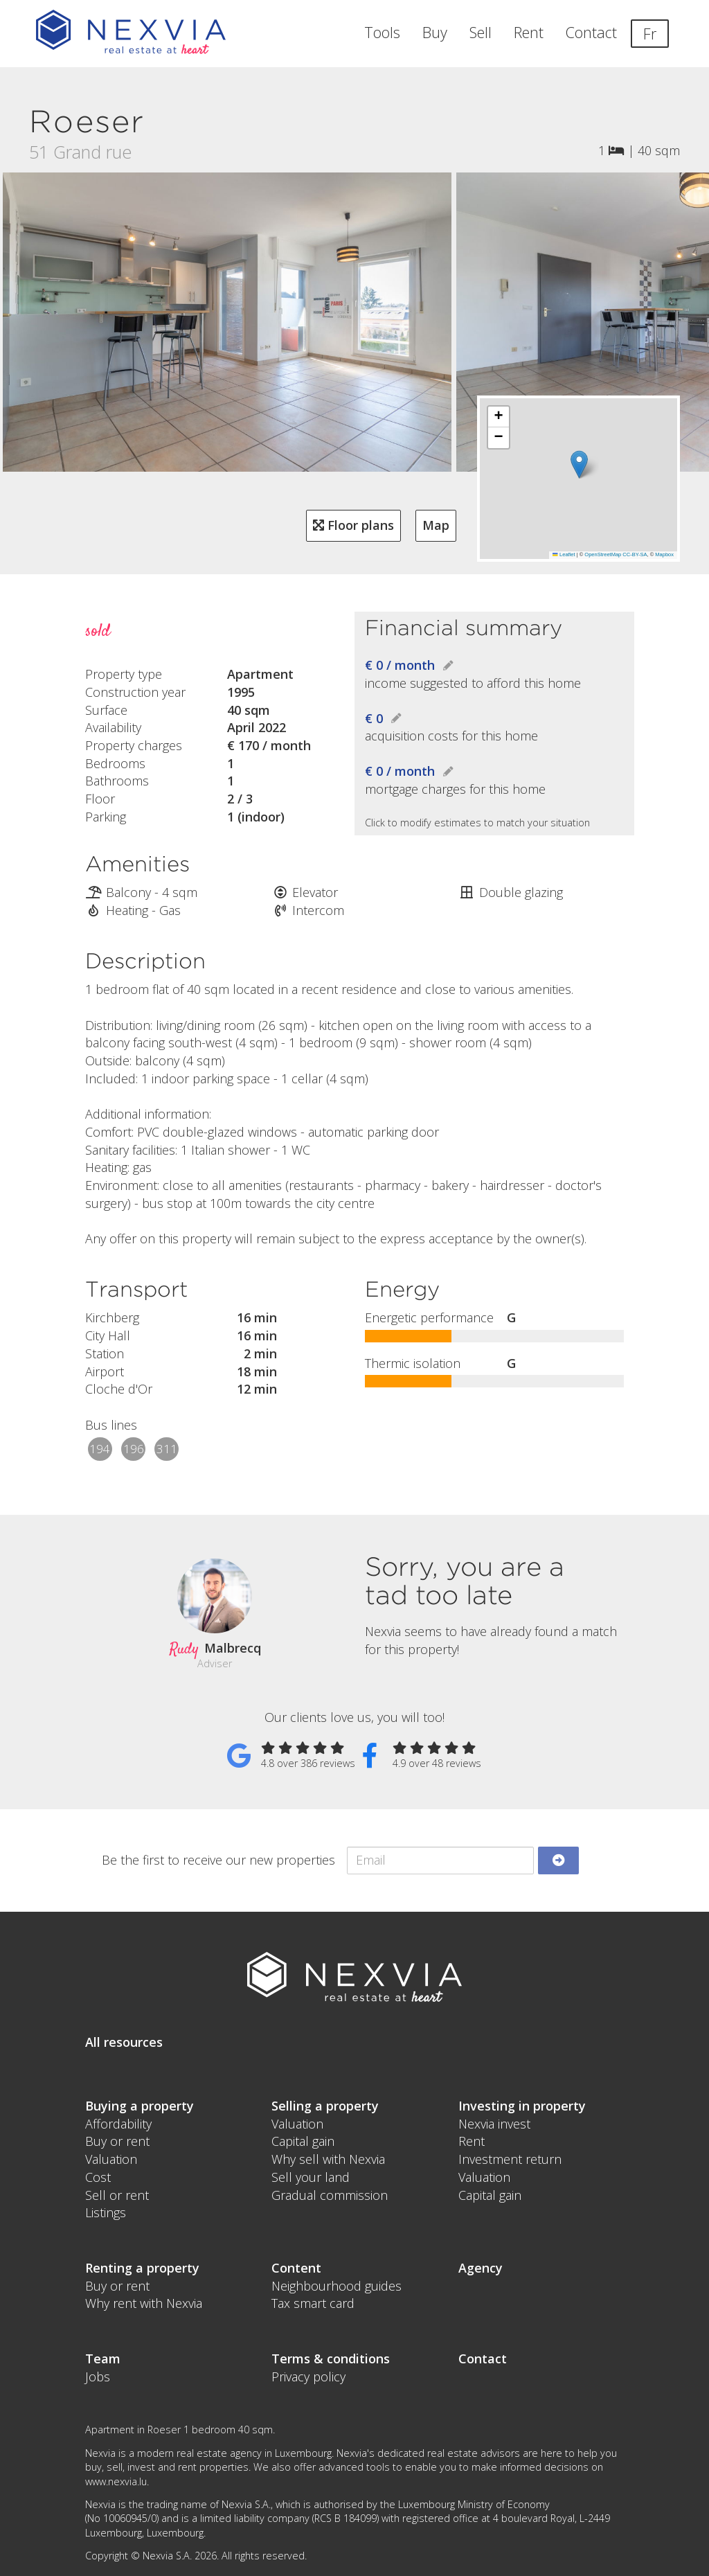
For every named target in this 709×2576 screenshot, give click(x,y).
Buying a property (139, 2105)
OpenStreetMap (602, 554)
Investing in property (522, 2105)
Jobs (97, 2376)
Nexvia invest (494, 2123)
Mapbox (664, 554)
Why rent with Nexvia (143, 2303)
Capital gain (302, 2141)
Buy (434, 32)
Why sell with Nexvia (328, 2159)
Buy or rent (117, 2141)
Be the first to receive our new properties (218, 1859)
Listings (105, 2212)
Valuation (111, 2159)
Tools (382, 32)
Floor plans (353, 525)
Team (102, 2358)
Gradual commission (329, 2195)
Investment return (510, 2159)
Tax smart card (312, 2303)
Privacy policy (308, 2376)
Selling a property (325, 2105)
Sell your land (310, 2177)
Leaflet (564, 554)
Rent (529, 32)
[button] (579, 464)
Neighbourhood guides (336, 2285)
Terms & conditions (330, 2358)
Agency (480, 2267)
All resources (124, 2042)
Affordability (118, 2123)
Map (435, 525)
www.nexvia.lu (116, 2481)
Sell (480, 32)
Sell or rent (117, 2195)
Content (296, 2267)
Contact (591, 32)
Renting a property (142, 2267)
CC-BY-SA (634, 554)
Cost (98, 2177)
